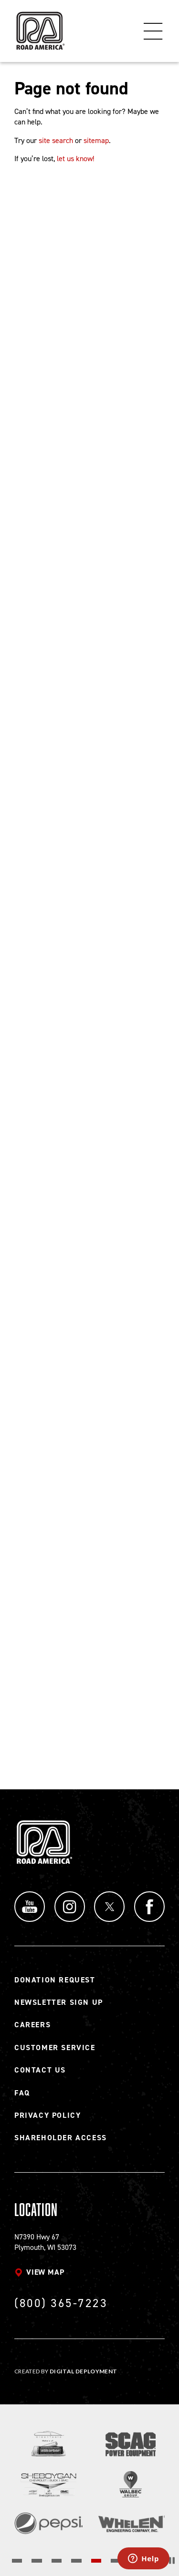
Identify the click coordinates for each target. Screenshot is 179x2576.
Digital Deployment (83, 2371)
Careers (32, 2025)
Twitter (109, 1906)
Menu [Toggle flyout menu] (153, 31)
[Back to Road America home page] (39, 26)
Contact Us (40, 2070)
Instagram (69, 1906)
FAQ (22, 2093)
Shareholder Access (60, 2138)
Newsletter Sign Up (58, 2002)
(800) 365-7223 (60, 2303)
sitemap (96, 140)
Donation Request (54, 1980)
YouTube (29, 1906)
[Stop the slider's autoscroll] (171, 2560)
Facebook (149, 1906)
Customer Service (54, 2047)
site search (56, 140)
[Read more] (48, 2444)
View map (45, 2272)
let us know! (75, 159)
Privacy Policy (47, 2115)
